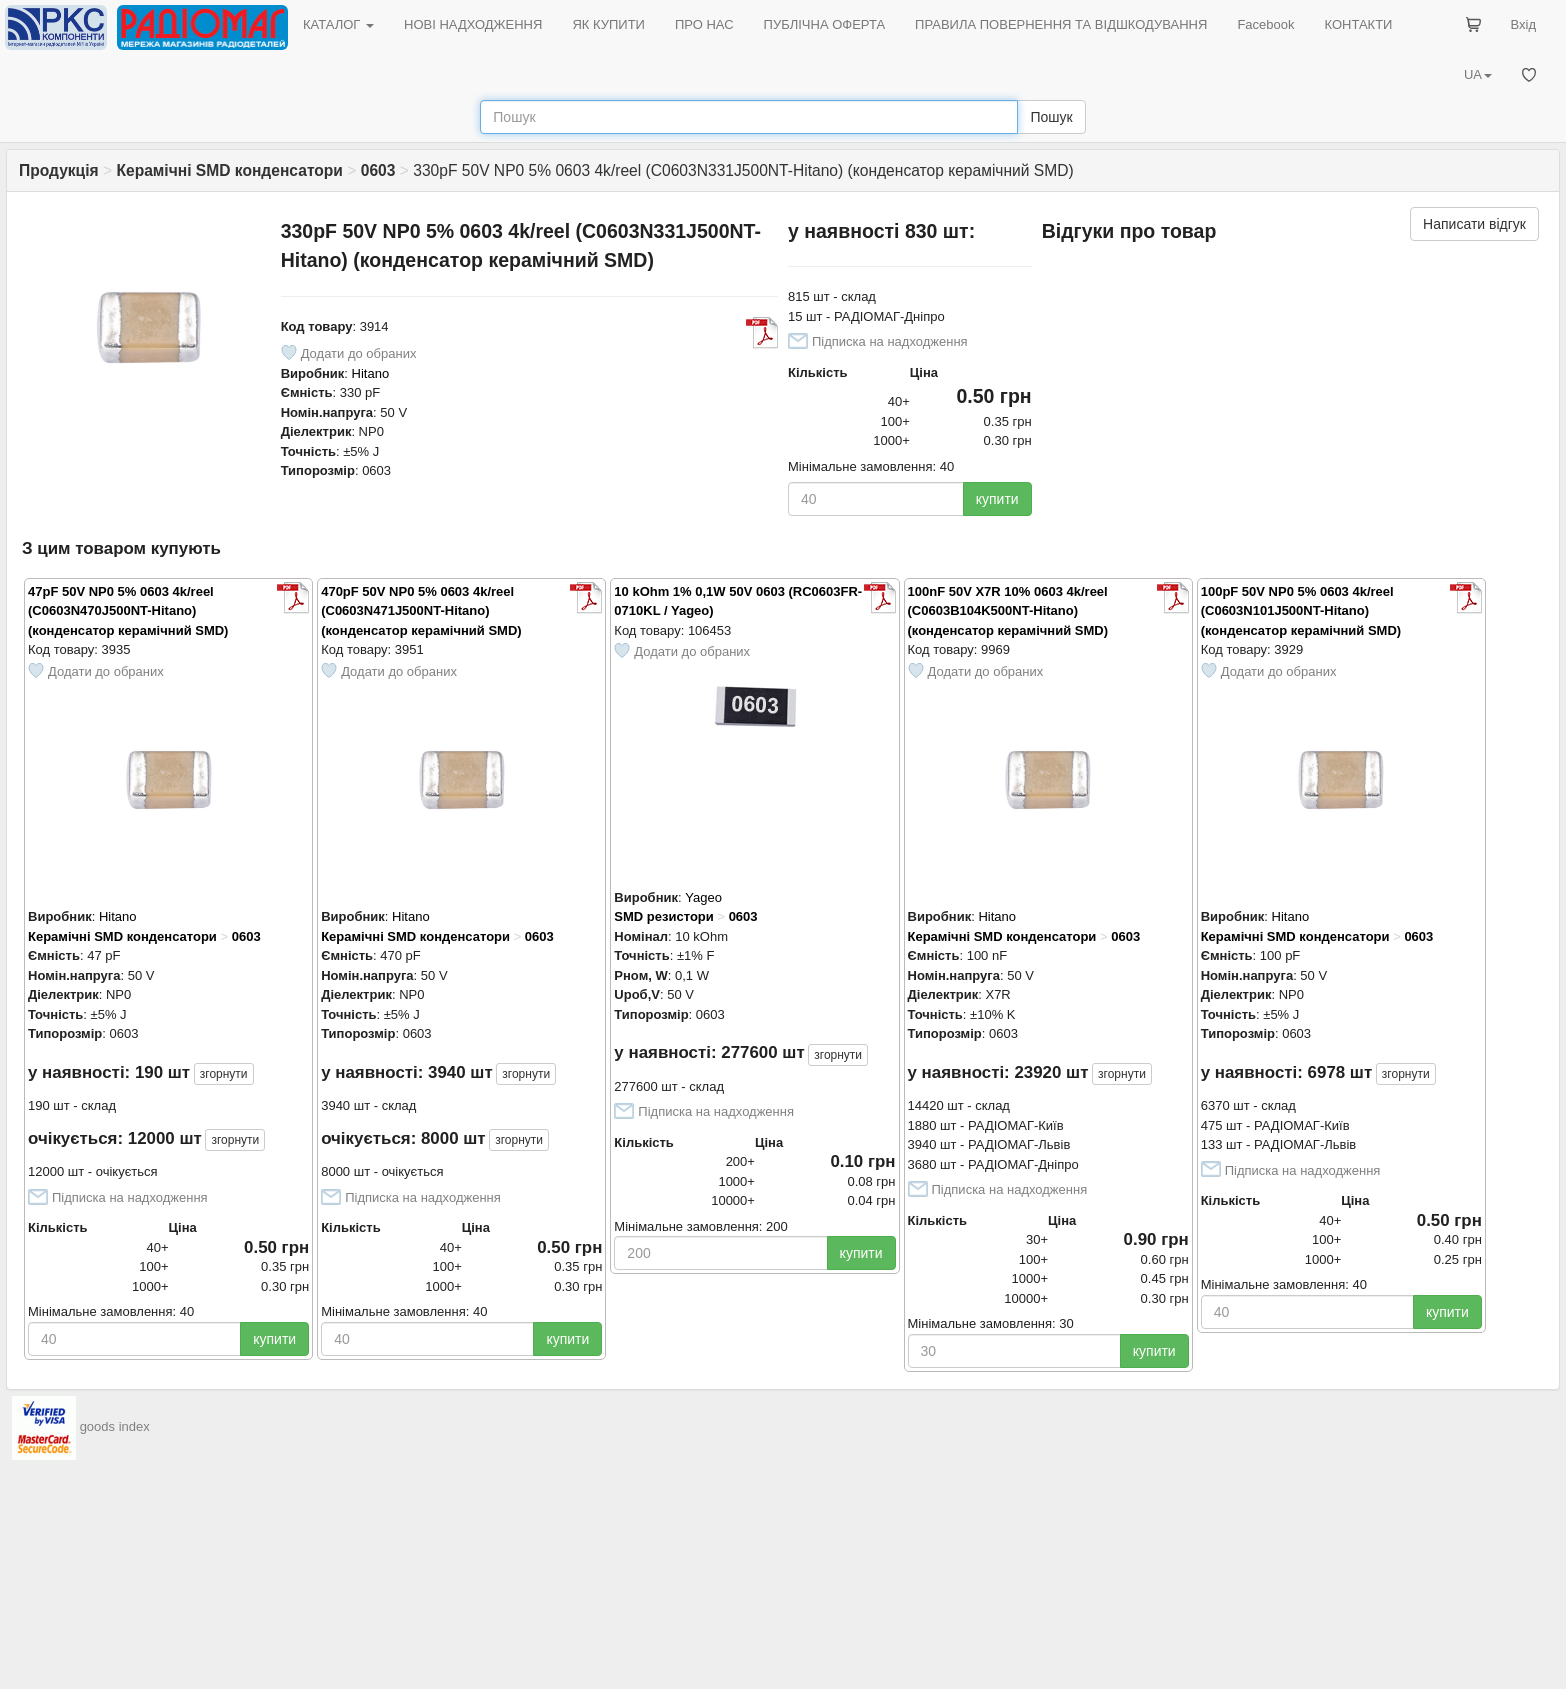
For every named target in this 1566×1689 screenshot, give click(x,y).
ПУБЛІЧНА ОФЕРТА (825, 24)
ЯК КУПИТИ (608, 24)
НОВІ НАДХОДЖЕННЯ (473, 24)
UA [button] (1478, 74)
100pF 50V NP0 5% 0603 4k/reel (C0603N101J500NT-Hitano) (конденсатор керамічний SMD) (1301, 611)
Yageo (703, 897)
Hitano (371, 373)
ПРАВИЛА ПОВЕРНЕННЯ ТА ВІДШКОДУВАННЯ (1061, 24)
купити (997, 499)
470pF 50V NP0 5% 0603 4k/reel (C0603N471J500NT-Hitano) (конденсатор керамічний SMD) (421, 611)
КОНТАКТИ (1358, 24)
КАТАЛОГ (338, 24)
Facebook (1265, 24)
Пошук (1051, 117)
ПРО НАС (704, 24)
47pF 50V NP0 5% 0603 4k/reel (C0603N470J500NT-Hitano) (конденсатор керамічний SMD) (128, 611)
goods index (115, 1426)
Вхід (1524, 24)
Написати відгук (1474, 224)
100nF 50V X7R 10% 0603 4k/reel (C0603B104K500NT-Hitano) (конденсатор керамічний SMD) (1008, 611)
